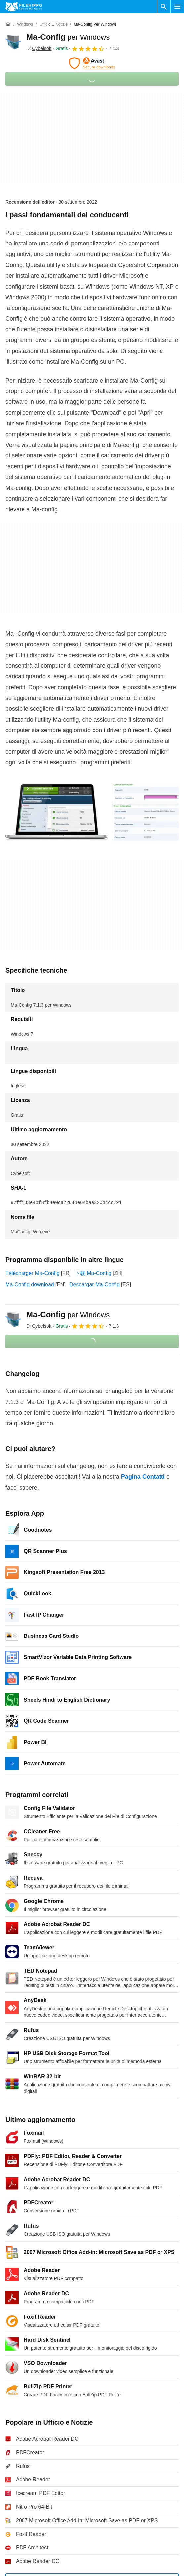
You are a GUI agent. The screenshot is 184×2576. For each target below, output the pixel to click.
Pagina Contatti (143, 1476)
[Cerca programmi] (163, 6)
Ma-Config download (29, 1284)
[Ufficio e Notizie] (53, 24)
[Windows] (25, 24)
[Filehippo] (23, 6)
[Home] (8, 24)
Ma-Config (68, 37)
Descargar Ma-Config (94, 1284)
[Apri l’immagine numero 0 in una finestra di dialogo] (56, 813)
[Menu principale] (177, 6)
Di (38, 48)
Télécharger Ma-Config (32, 1273)
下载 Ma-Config (93, 1273)
